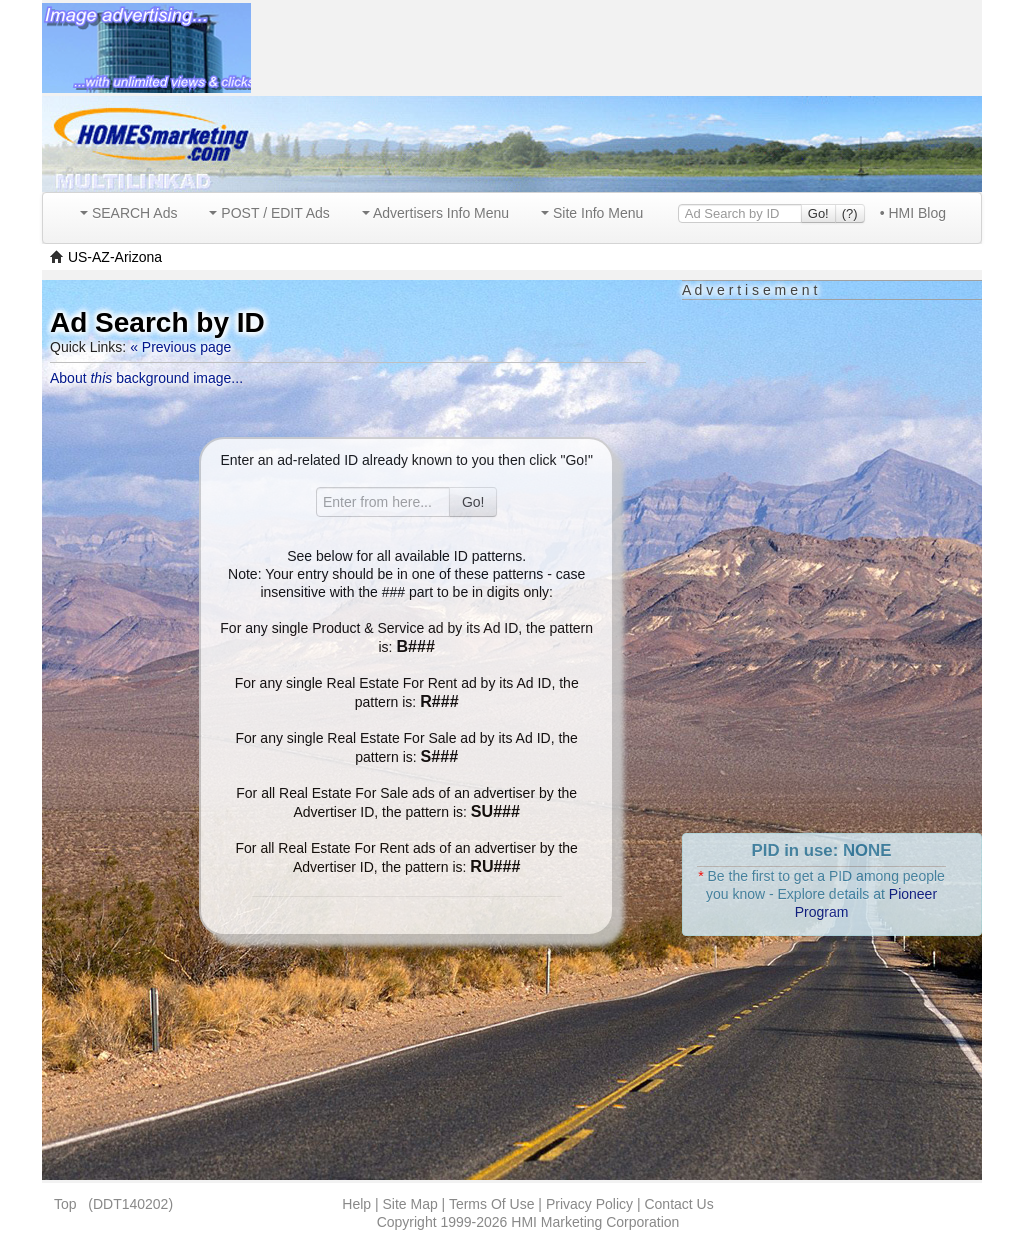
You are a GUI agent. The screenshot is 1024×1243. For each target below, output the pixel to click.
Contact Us (678, 1204)
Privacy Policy (589, 1204)
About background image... (146, 378)
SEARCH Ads (128, 213)
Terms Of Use (492, 1204)
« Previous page (180, 347)
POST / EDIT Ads (269, 213)
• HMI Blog (913, 213)
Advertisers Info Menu (435, 213)
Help (356, 1204)
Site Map (409, 1204)
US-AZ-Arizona (115, 257)
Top (65, 1204)
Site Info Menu (592, 213)
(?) (850, 213)
